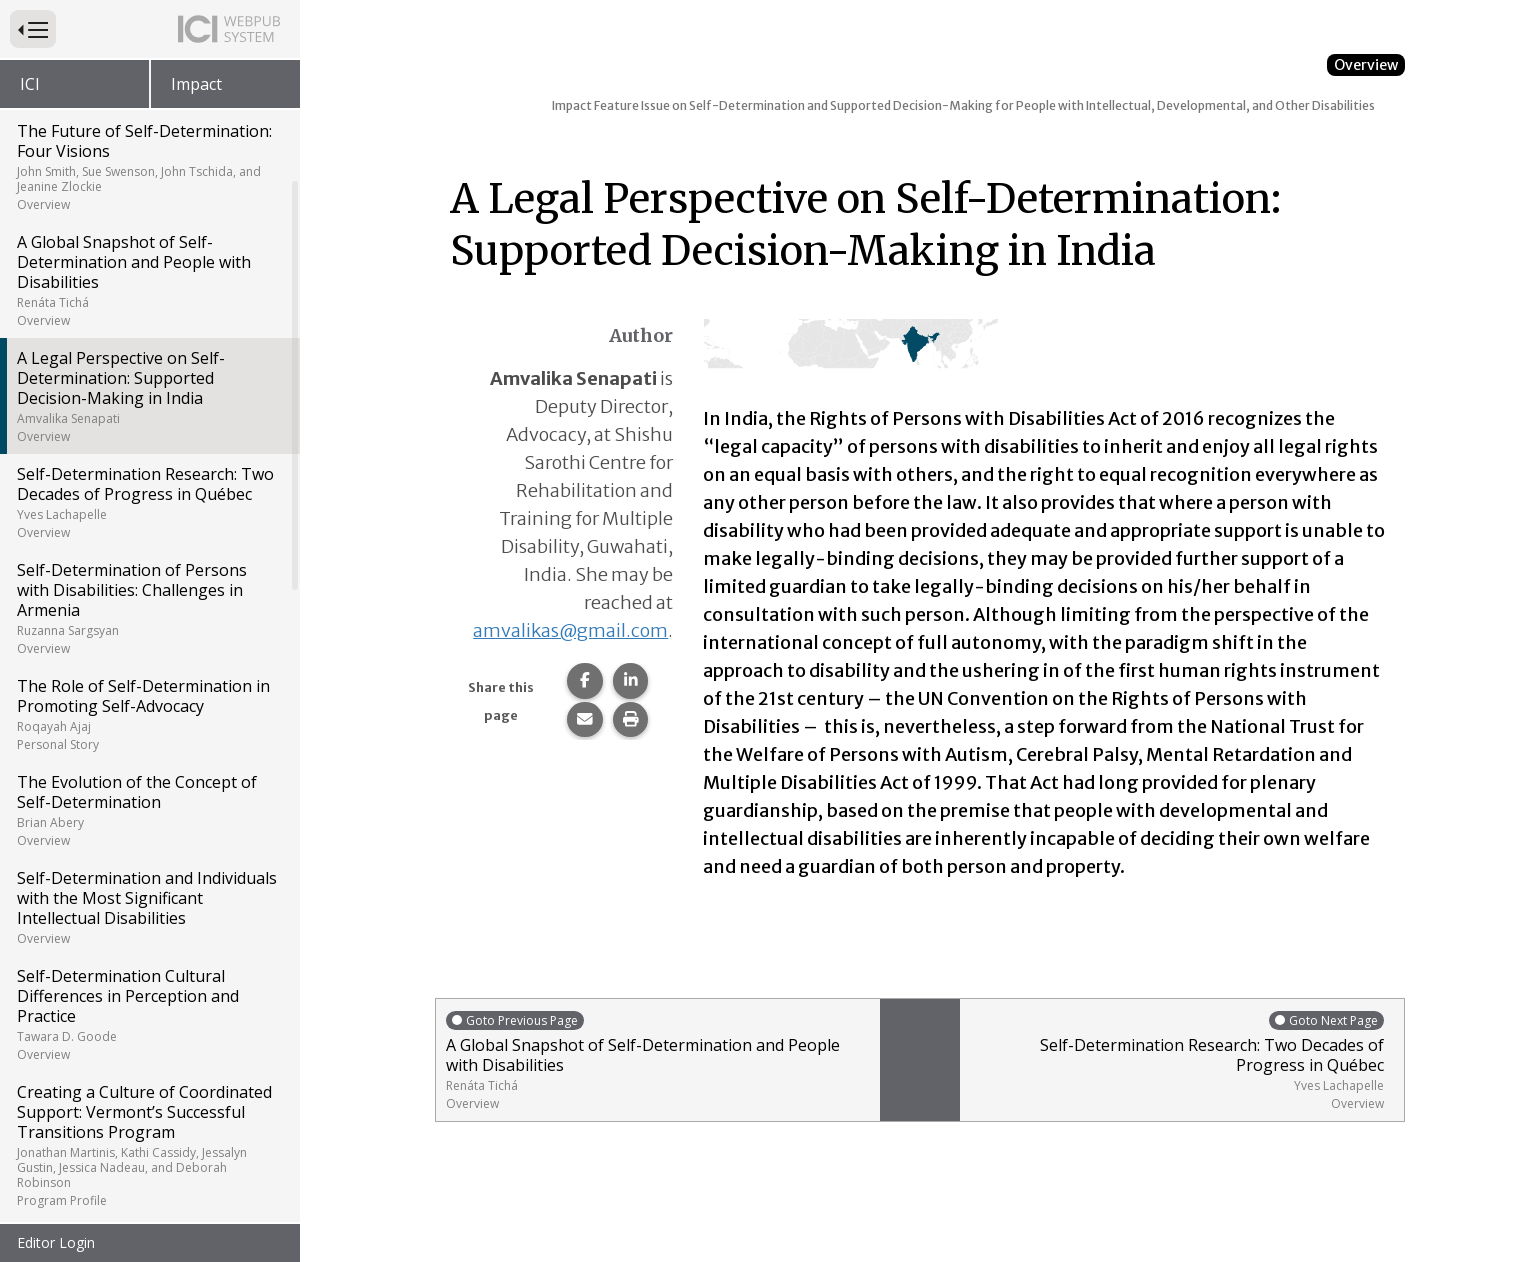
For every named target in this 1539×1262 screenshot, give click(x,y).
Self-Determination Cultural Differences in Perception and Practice (148, 1014)
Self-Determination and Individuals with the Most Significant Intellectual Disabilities (148, 907)
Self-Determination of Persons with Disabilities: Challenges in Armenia (148, 608)
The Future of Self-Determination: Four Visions (148, 166)
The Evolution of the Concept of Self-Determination (148, 810)
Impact (196, 84)
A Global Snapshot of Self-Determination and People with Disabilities (148, 280)
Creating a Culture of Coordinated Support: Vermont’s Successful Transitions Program (148, 1145)
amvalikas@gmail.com (570, 630)
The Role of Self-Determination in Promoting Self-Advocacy (148, 714)
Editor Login (56, 1242)
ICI (30, 84)
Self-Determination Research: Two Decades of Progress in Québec (148, 502)
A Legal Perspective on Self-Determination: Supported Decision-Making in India (148, 396)
